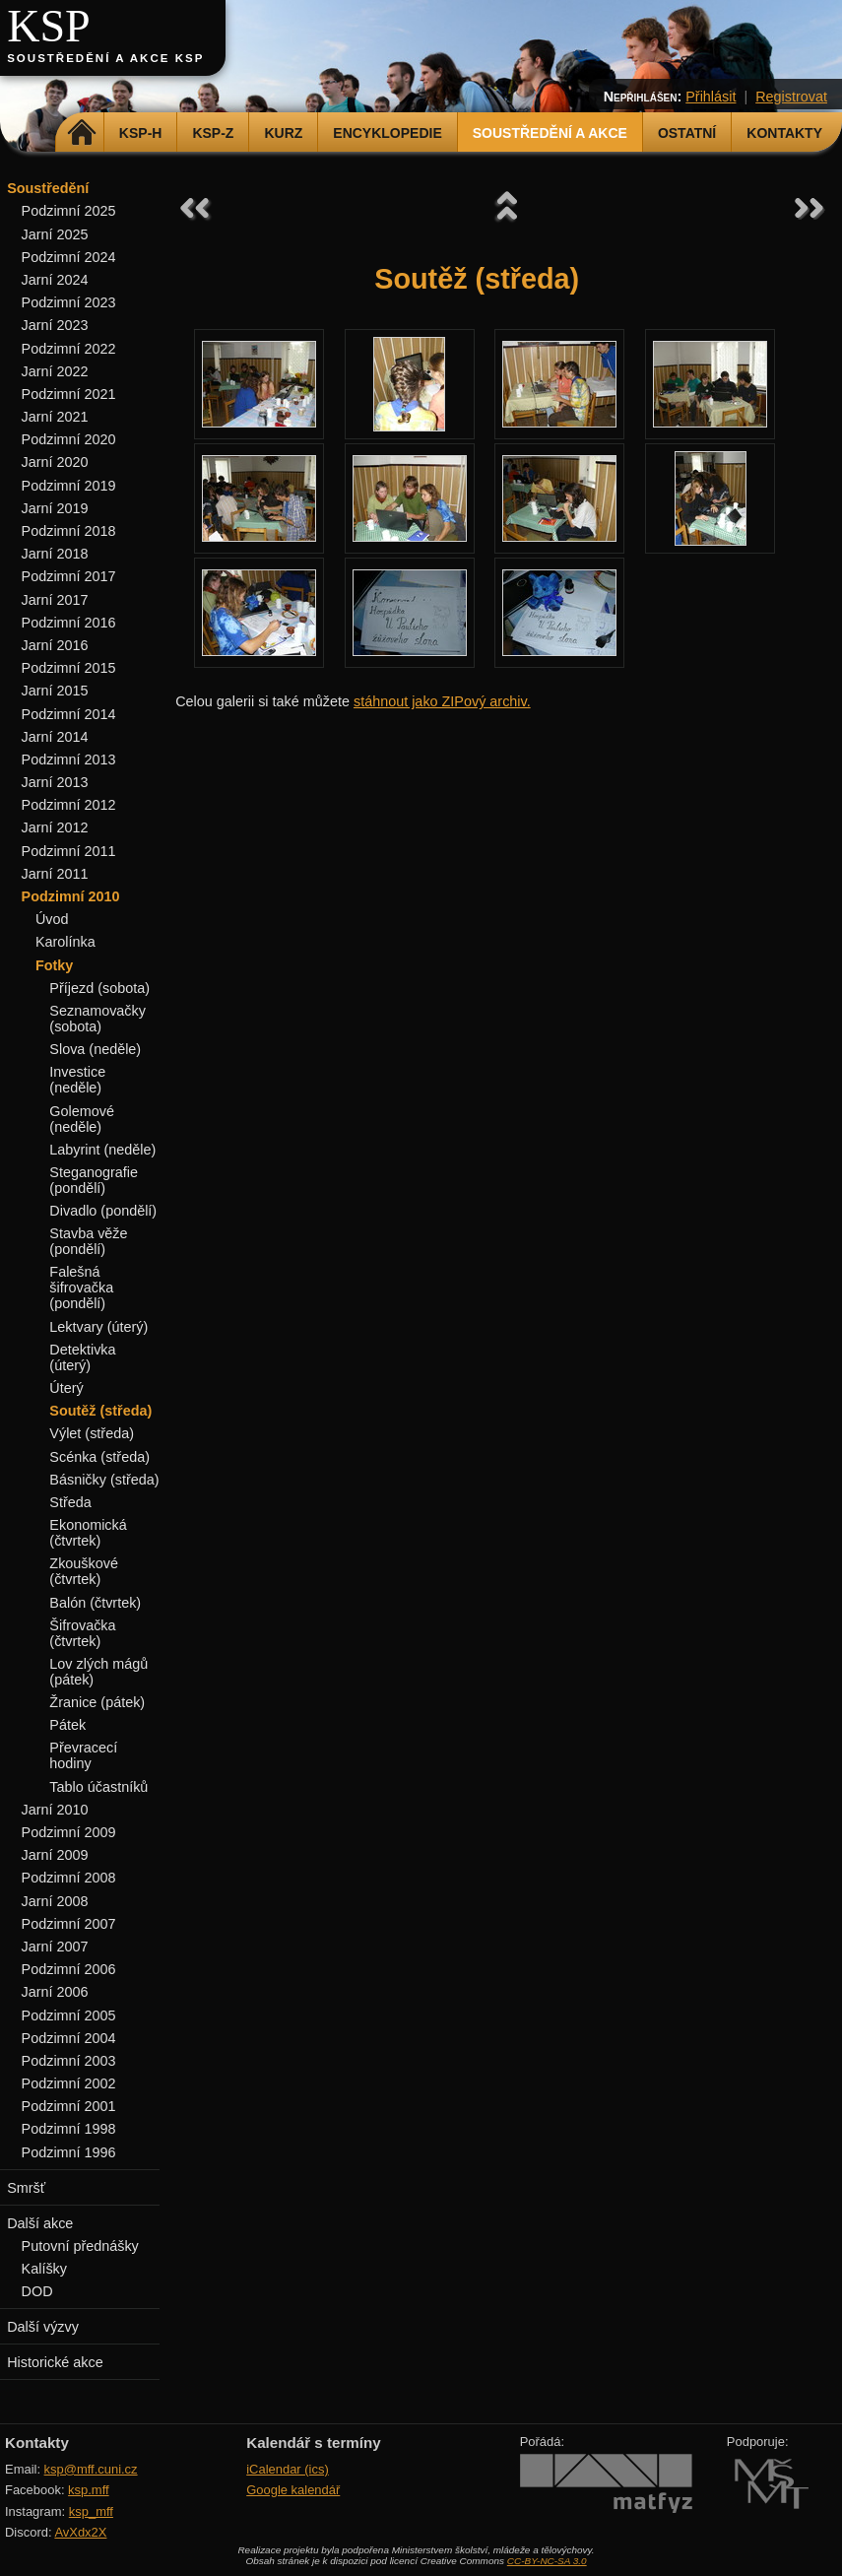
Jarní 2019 (55, 508)
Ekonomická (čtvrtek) (87, 1533)
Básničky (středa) (104, 1479)
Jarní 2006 (55, 1992)
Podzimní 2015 (69, 668)
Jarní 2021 (55, 417)
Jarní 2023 (55, 325)
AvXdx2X (80, 2532)
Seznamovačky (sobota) (97, 1018)
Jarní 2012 (55, 827)
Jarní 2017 (55, 600)
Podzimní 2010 (71, 896)
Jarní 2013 (55, 782)
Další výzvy (43, 2327)
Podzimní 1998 (69, 2129)
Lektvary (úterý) (98, 1327)
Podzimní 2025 (69, 211)
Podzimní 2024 (69, 257)
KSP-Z (212, 133)
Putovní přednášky (80, 2246)
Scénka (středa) (99, 1457)
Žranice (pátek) (97, 1702)
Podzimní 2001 (69, 2106)
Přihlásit (710, 96)
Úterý (66, 1388)
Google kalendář (293, 2489)
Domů (82, 133)
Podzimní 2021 (69, 394)
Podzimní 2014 (69, 714)
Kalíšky (44, 2269)
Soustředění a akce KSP (105, 58)
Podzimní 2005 (69, 2015)
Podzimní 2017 (69, 576)
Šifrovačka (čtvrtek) (82, 1633)
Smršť (26, 2188)
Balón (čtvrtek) (95, 1603)
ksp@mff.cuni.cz (91, 2469)
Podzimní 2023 (69, 302)
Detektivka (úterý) (82, 1357)
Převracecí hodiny (83, 1755)
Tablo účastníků (98, 1787)
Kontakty (784, 133)
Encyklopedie (387, 133)
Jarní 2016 (55, 645)
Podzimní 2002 (69, 2083)
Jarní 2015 (55, 690)
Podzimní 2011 (69, 851)
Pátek (67, 1725)
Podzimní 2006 (69, 1969)
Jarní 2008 (55, 1901)
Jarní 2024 (55, 280)
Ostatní (687, 133)
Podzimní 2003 (69, 2061)
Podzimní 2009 (69, 1832)
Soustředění (48, 188)
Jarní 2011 (55, 874)
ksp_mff (91, 2511)
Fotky (54, 965)
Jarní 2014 (55, 737)
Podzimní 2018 (69, 531)
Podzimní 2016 (69, 622)
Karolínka (65, 942)
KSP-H (140, 133)
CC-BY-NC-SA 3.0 (547, 2560)
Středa (70, 1502)
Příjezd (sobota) (99, 988)
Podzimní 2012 (69, 805)
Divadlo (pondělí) (103, 1211)
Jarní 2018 (55, 553)
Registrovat (791, 96)
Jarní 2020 (55, 462)
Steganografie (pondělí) (93, 1180)
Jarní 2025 (55, 234)
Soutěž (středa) (100, 1411)
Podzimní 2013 (69, 759)
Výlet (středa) (91, 1433)
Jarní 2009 (55, 1855)
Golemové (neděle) (81, 1119)
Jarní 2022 (55, 371)
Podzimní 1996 (69, 2152)
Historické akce (55, 2362)
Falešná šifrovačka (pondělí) (81, 1287)
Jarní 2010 (55, 1809)
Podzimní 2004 (69, 2038)
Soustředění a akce (550, 133)
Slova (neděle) (95, 1049)
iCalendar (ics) (287, 2469)
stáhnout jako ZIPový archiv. (442, 701)
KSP (49, 26)
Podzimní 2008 (69, 1877)
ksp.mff (88, 2489)
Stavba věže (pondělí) (88, 1241)
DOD (37, 2291)
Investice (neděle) (77, 1079)
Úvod (52, 919)
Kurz (283, 133)
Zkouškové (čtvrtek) (83, 1571)
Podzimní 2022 (69, 349)
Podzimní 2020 (69, 439)
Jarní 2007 (55, 1946)
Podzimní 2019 (69, 486)
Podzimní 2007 (69, 1924)
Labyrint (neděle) (102, 1149)
